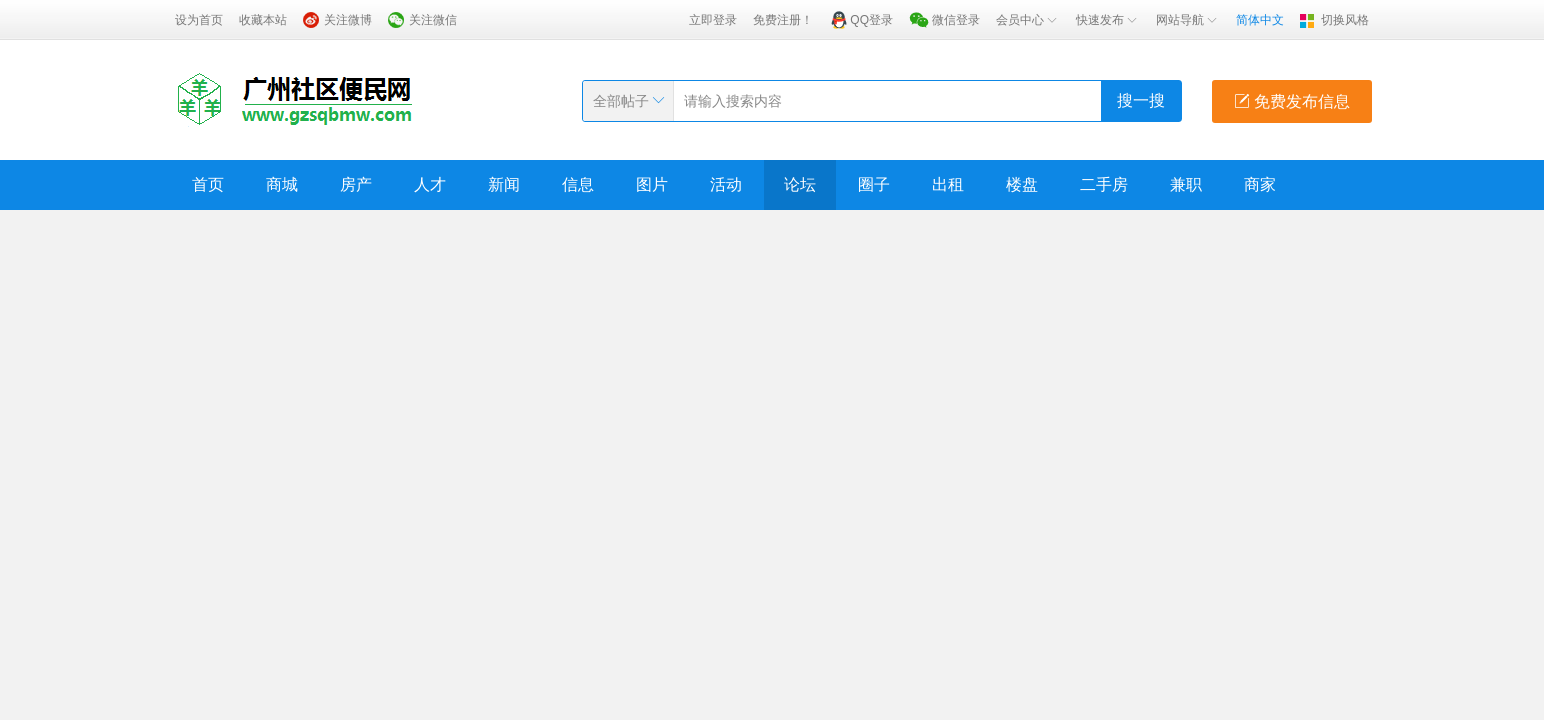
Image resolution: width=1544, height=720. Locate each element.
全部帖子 (621, 101)
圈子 (874, 184)
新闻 (504, 184)
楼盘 (1022, 184)
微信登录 (956, 20)
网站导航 (1188, 20)
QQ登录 (871, 20)
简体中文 (1260, 20)
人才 (430, 184)
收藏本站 (263, 20)
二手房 (1104, 184)
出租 (948, 184)
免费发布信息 (1292, 101)
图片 (652, 184)
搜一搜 (1141, 100)
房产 (356, 184)
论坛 (800, 184)
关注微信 (433, 20)
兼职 (1186, 184)
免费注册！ (783, 20)
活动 (726, 184)
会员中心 (1028, 20)
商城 (282, 184)
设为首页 (199, 20)
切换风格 (1345, 20)
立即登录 (713, 20)
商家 (1260, 184)
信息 (578, 184)
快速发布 (1108, 20)
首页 (208, 184)
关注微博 (348, 20)
